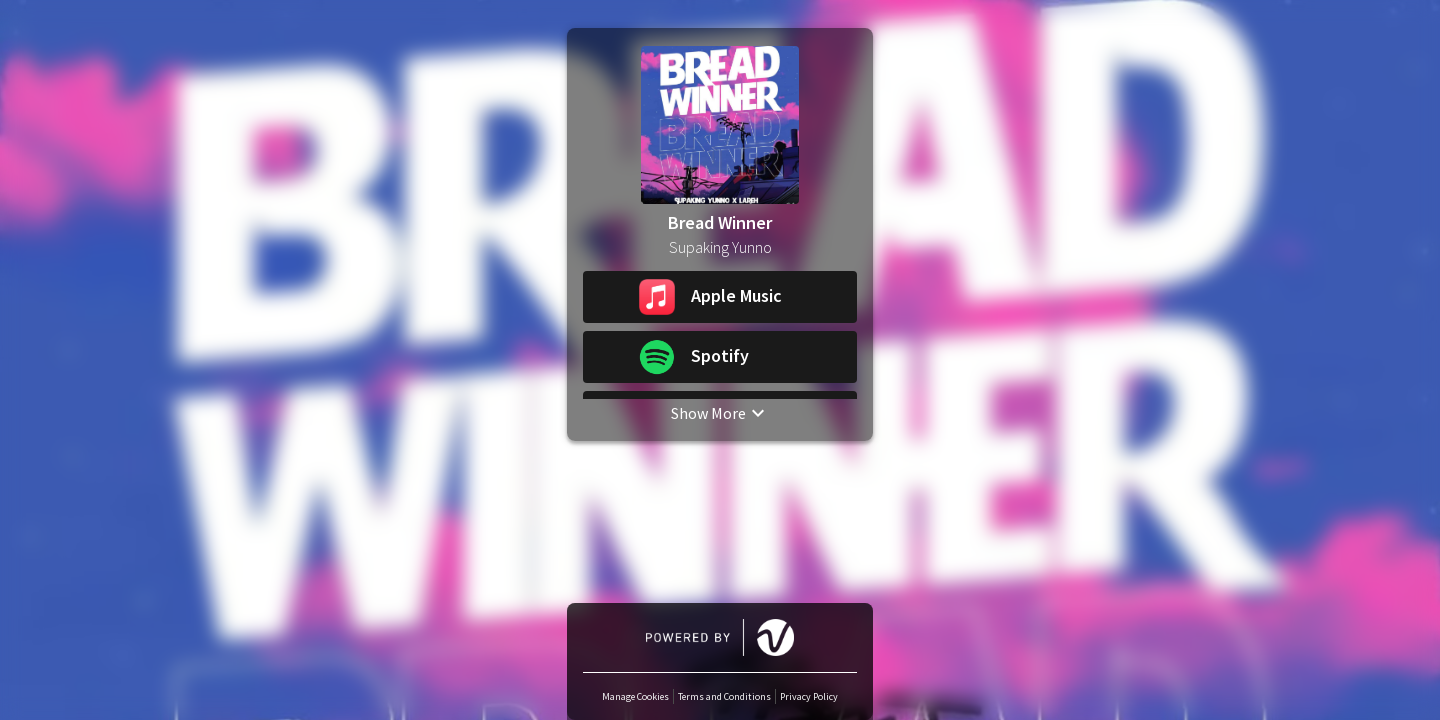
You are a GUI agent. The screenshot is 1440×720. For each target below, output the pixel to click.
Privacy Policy (809, 696)
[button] (720, 297)
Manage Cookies (635, 696)
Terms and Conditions (724, 696)
